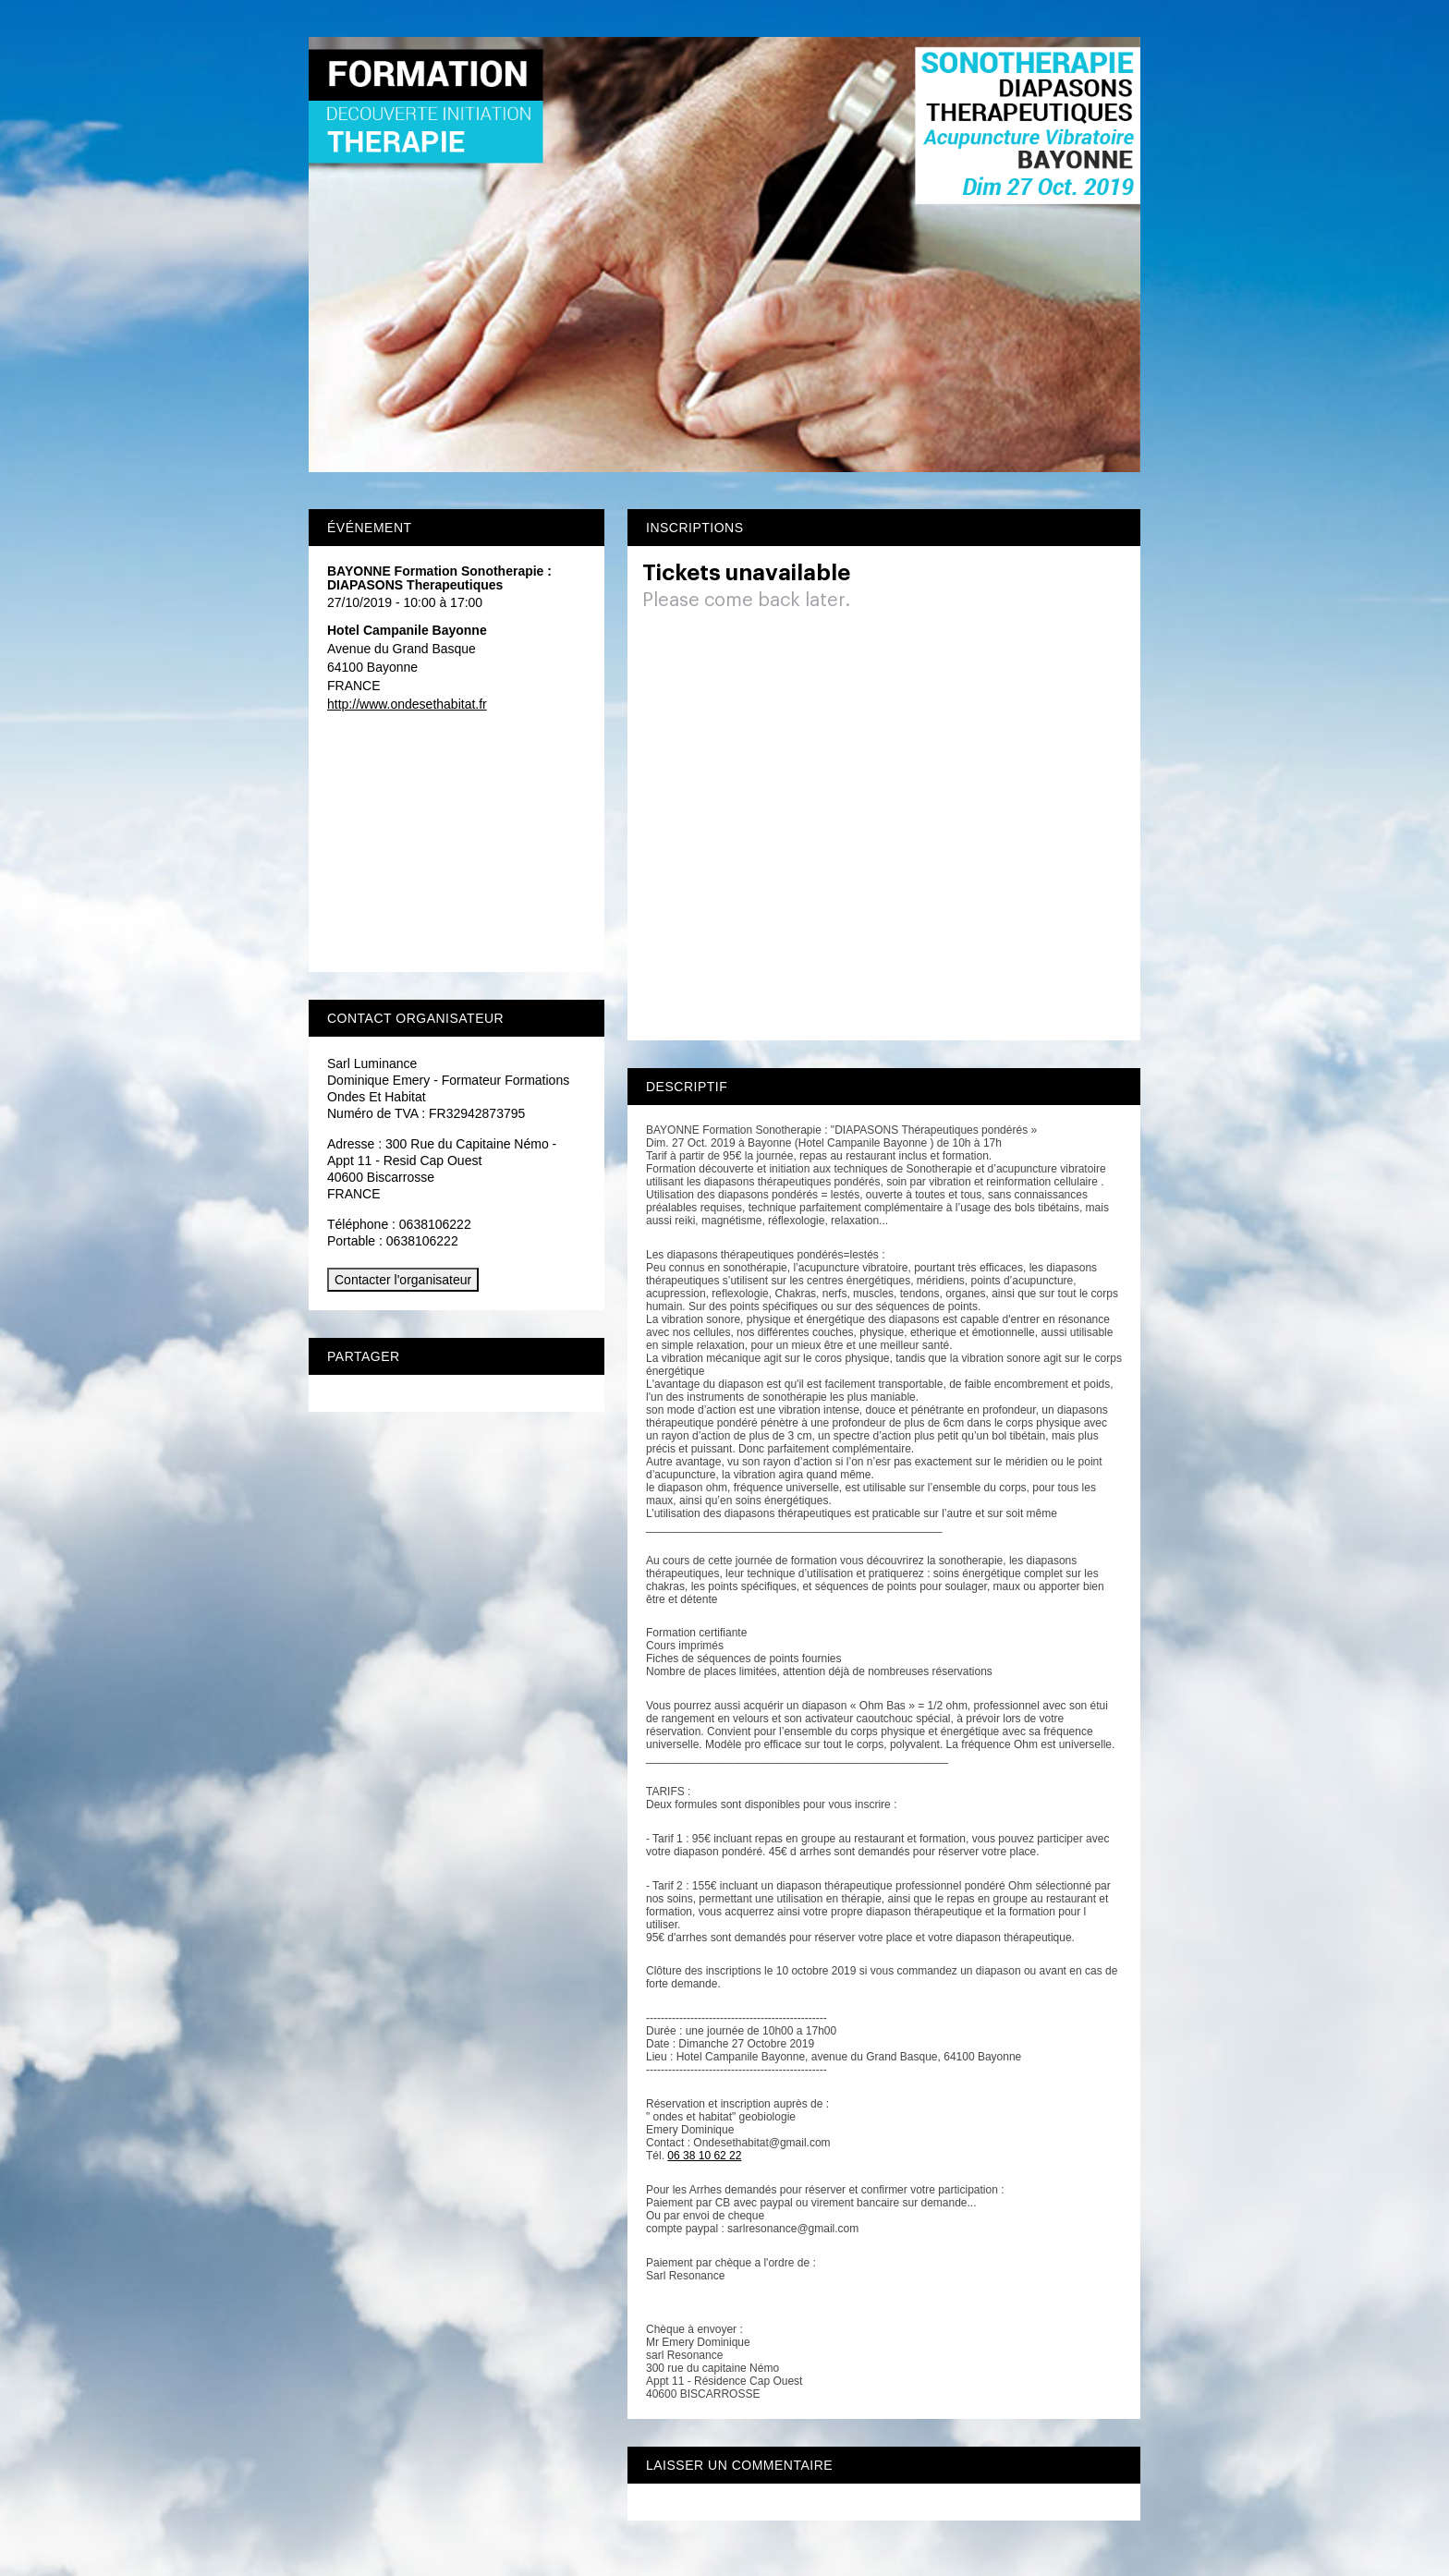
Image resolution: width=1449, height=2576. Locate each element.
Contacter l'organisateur (403, 1279)
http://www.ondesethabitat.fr (407, 704)
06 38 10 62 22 (704, 2155)
